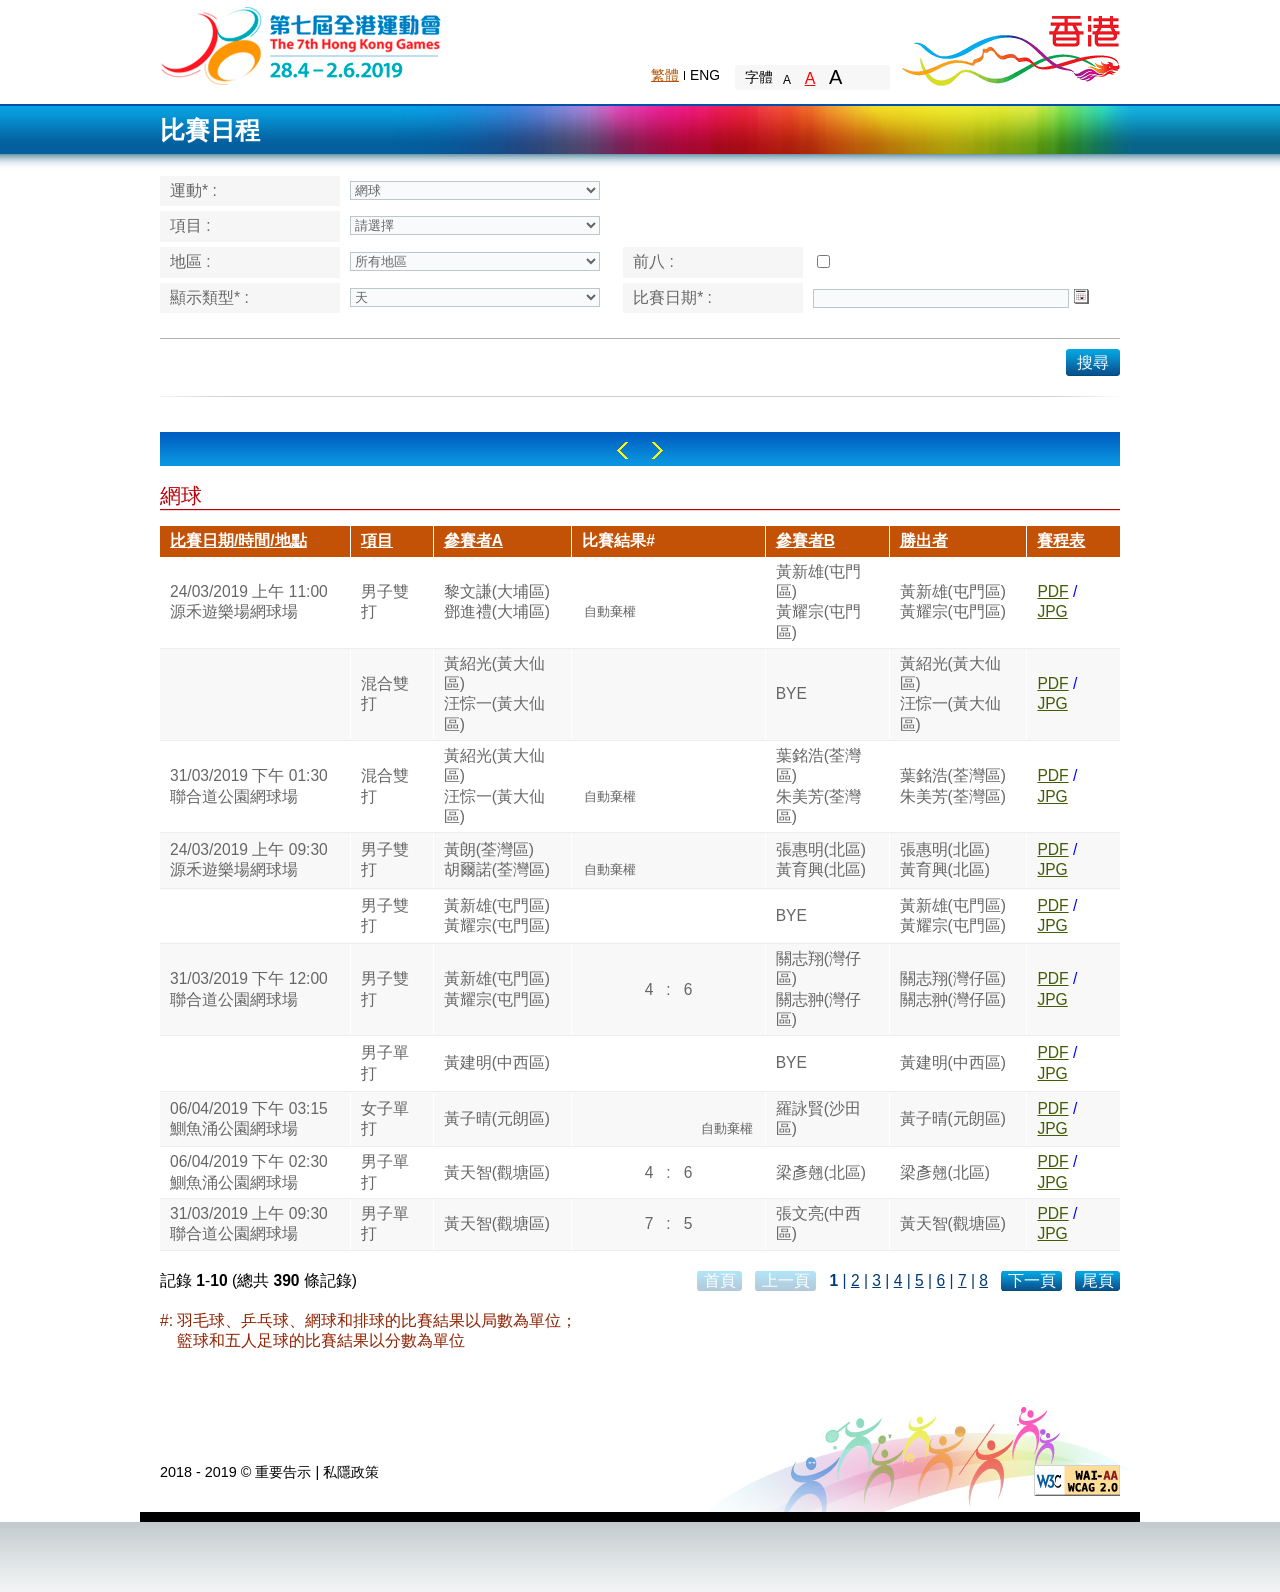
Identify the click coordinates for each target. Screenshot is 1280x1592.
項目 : (190, 225)
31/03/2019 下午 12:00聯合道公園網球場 (249, 988)
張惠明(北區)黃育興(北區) (821, 859)
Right (657, 450)
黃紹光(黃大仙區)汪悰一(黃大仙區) (494, 694)
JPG (1052, 611)
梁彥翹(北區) (821, 1172)
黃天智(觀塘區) (497, 1172)
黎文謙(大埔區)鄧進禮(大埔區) (497, 601)
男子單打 (385, 1062)
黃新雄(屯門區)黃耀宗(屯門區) (818, 602)
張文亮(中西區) (818, 1223)
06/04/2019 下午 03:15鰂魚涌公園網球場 (249, 1118)
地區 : (190, 261)
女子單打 (385, 1118)
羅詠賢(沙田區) (818, 1118)
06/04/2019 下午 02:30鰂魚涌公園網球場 (249, 1171)
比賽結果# (618, 540)
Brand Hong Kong (1010, 45)
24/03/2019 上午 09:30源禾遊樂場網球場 (249, 859)
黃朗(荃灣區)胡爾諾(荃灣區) (497, 859)
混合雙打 (385, 693)
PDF (1052, 591)
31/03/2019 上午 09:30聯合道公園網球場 (249, 1223)
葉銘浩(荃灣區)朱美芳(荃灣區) (818, 786)
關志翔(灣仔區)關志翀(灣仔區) (818, 989)
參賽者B (805, 540)
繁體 (665, 75)
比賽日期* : (672, 297)
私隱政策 (351, 1472)
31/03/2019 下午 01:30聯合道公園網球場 (249, 785)
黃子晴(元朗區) (497, 1118)
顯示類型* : (209, 297)
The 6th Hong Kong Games (301, 44)
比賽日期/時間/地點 (238, 540)
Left (622, 450)
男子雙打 (385, 601)
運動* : (193, 190)
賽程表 (1061, 540)
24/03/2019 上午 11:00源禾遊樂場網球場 (249, 601)
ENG (705, 75)
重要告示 (283, 1472)
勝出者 (924, 540)
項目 (377, 540)
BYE (791, 693)
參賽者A (473, 540)
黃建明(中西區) (497, 1062)
